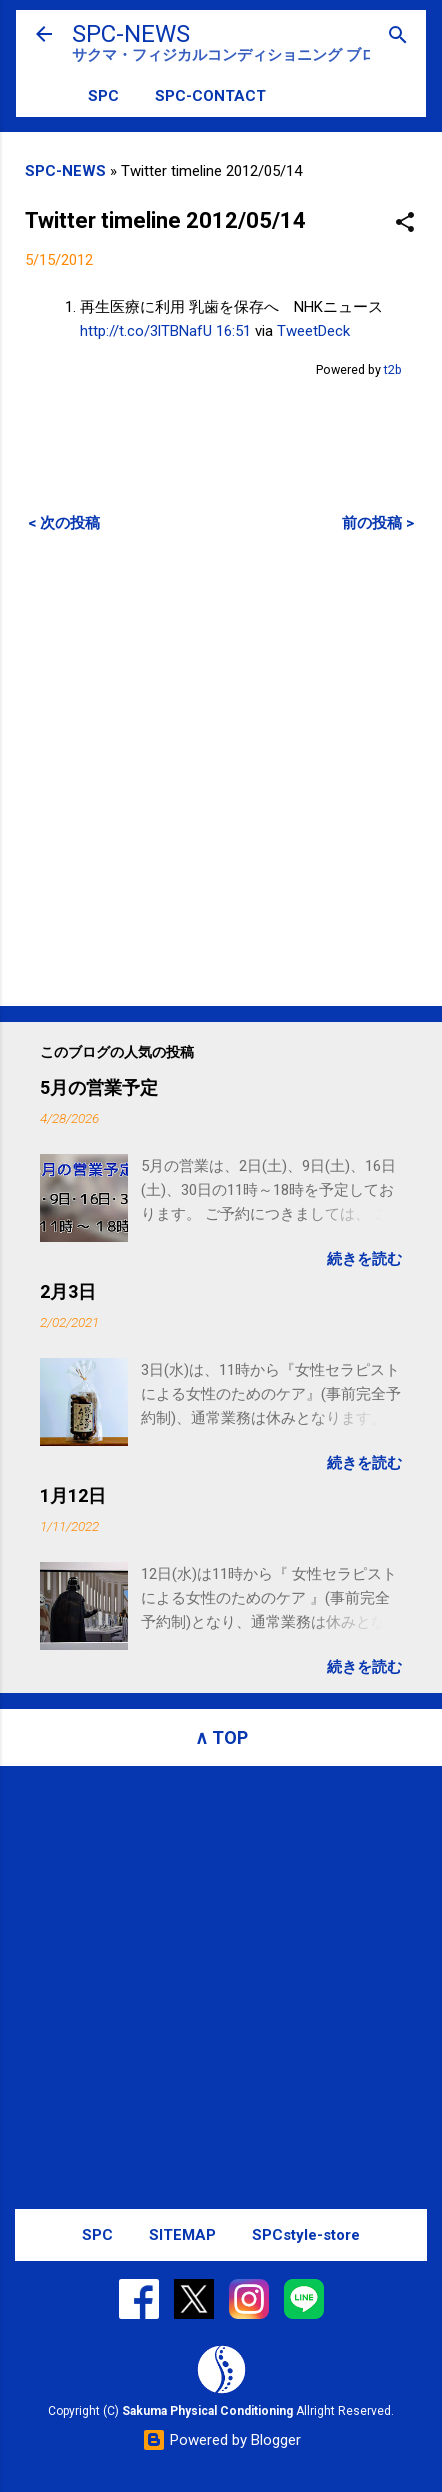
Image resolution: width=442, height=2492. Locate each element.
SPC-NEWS (131, 34)
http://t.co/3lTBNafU (146, 331)
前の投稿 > (378, 523)
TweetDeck (313, 331)
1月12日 (73, 1495)
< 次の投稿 (64, 523)
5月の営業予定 (99, 1087)
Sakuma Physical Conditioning (207, 2411)
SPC (103, 96)
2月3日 (68, 1291)
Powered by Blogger (221, 2440)
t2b (393, 369)
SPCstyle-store (306, 2235)
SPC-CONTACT (210, 96)
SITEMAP (182, 2235)
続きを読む (364, 1259)
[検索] (398, 36)
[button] (405, 223)
